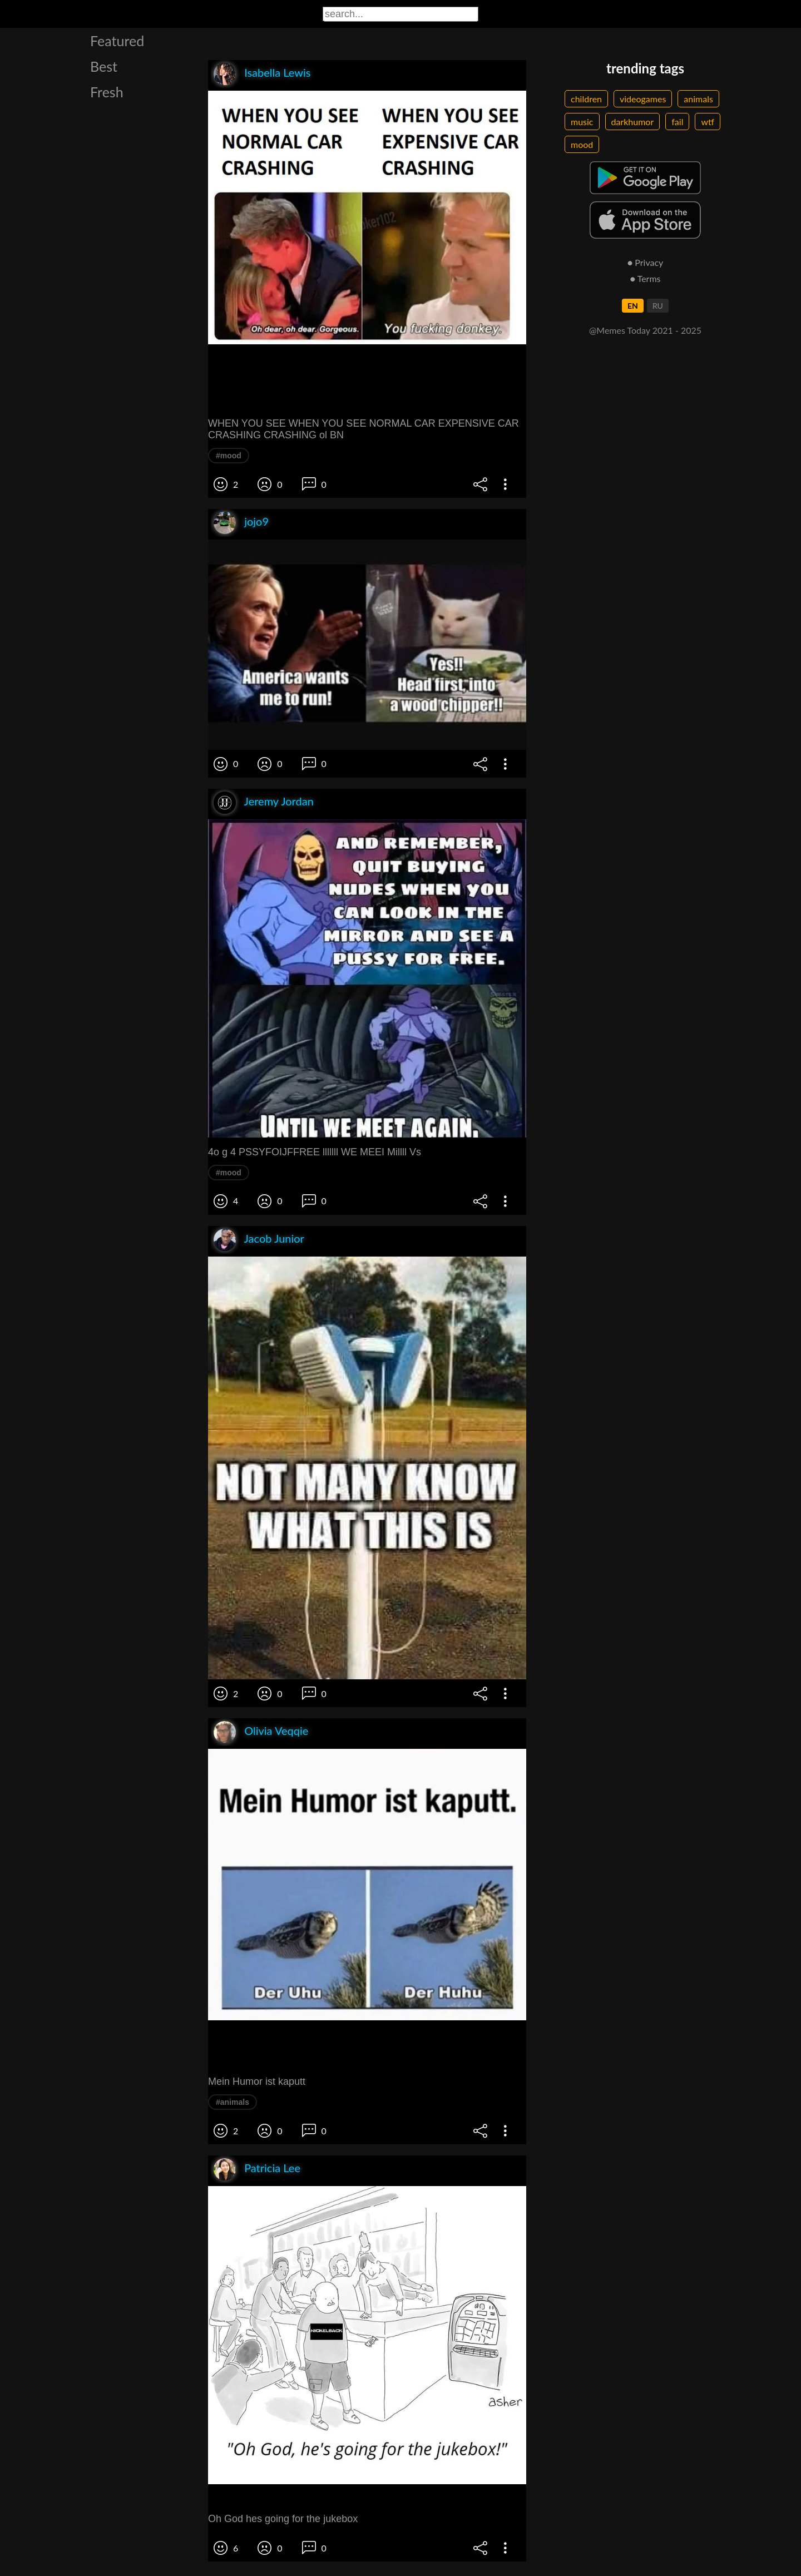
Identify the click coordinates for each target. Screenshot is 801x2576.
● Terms (645, 278)
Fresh (106, 91)
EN (632, 305)
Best (103, 66)
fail (677, 121)
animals (698, 98)
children (586, 98)
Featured (117, 40)
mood (582, 144)
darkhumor (632, 121)
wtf (707, 121)
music (582, 121)
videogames (643, 98)
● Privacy (645, 262)
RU (657, 305)
